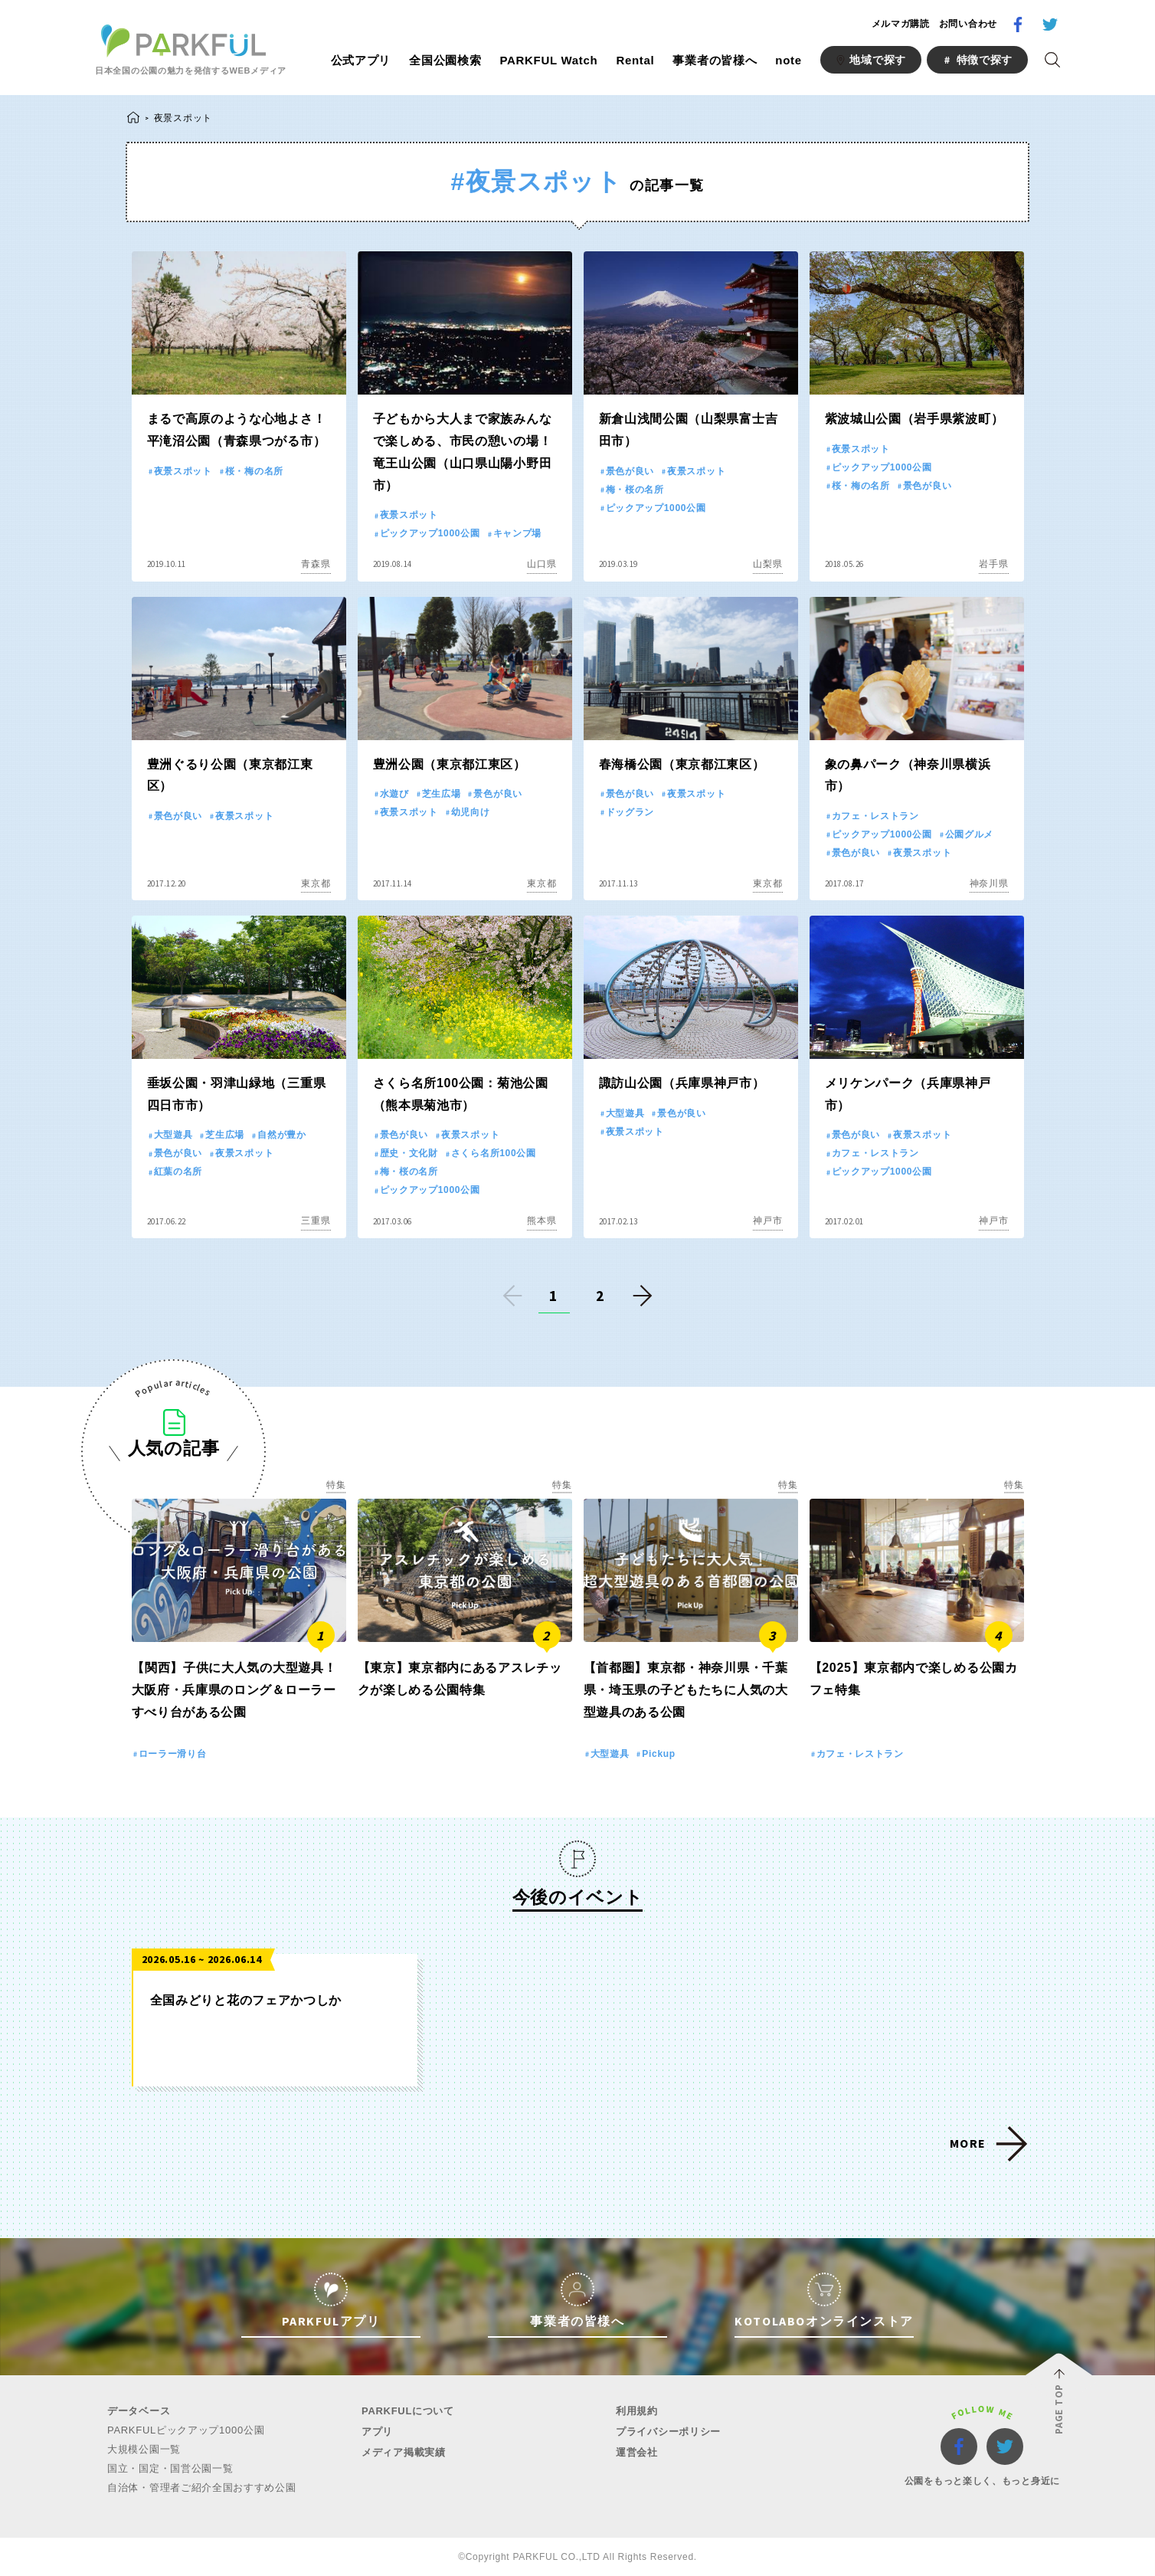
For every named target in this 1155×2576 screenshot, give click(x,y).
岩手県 (993, 564)
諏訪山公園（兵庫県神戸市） (682, 1083)
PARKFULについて (408, 2411)
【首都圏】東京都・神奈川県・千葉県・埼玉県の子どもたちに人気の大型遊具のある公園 (686, 1690)
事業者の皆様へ (714, 60)
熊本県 (541, 1220)
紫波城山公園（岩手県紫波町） (914, 418)
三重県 (315, 1220)
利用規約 (637, 2411)
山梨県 (767, 564)
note (788, 60)
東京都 (315, 883)
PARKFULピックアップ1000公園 (185, 2430)
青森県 (315, 564)
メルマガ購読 (901, 23)
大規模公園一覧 (144, 2449)
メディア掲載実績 (404, 2452)
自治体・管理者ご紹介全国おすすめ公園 (201, 2487)
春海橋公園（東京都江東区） (682, 764)
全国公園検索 (445, 60)
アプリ (377, 2432)
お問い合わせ (968, 23)
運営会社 (637, 2452)
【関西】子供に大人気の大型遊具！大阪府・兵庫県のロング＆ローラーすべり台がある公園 (234, 1690)
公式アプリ (361, 60)
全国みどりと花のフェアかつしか (246, 2000)
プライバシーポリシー (668, 2432)
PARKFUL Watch (548, 60)
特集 (335, 1485)
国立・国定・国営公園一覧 (170, 2468)
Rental (635, 60)
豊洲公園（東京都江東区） (449, 764)
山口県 (541, 564)
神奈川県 (989, 883)
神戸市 (767, 1220)
